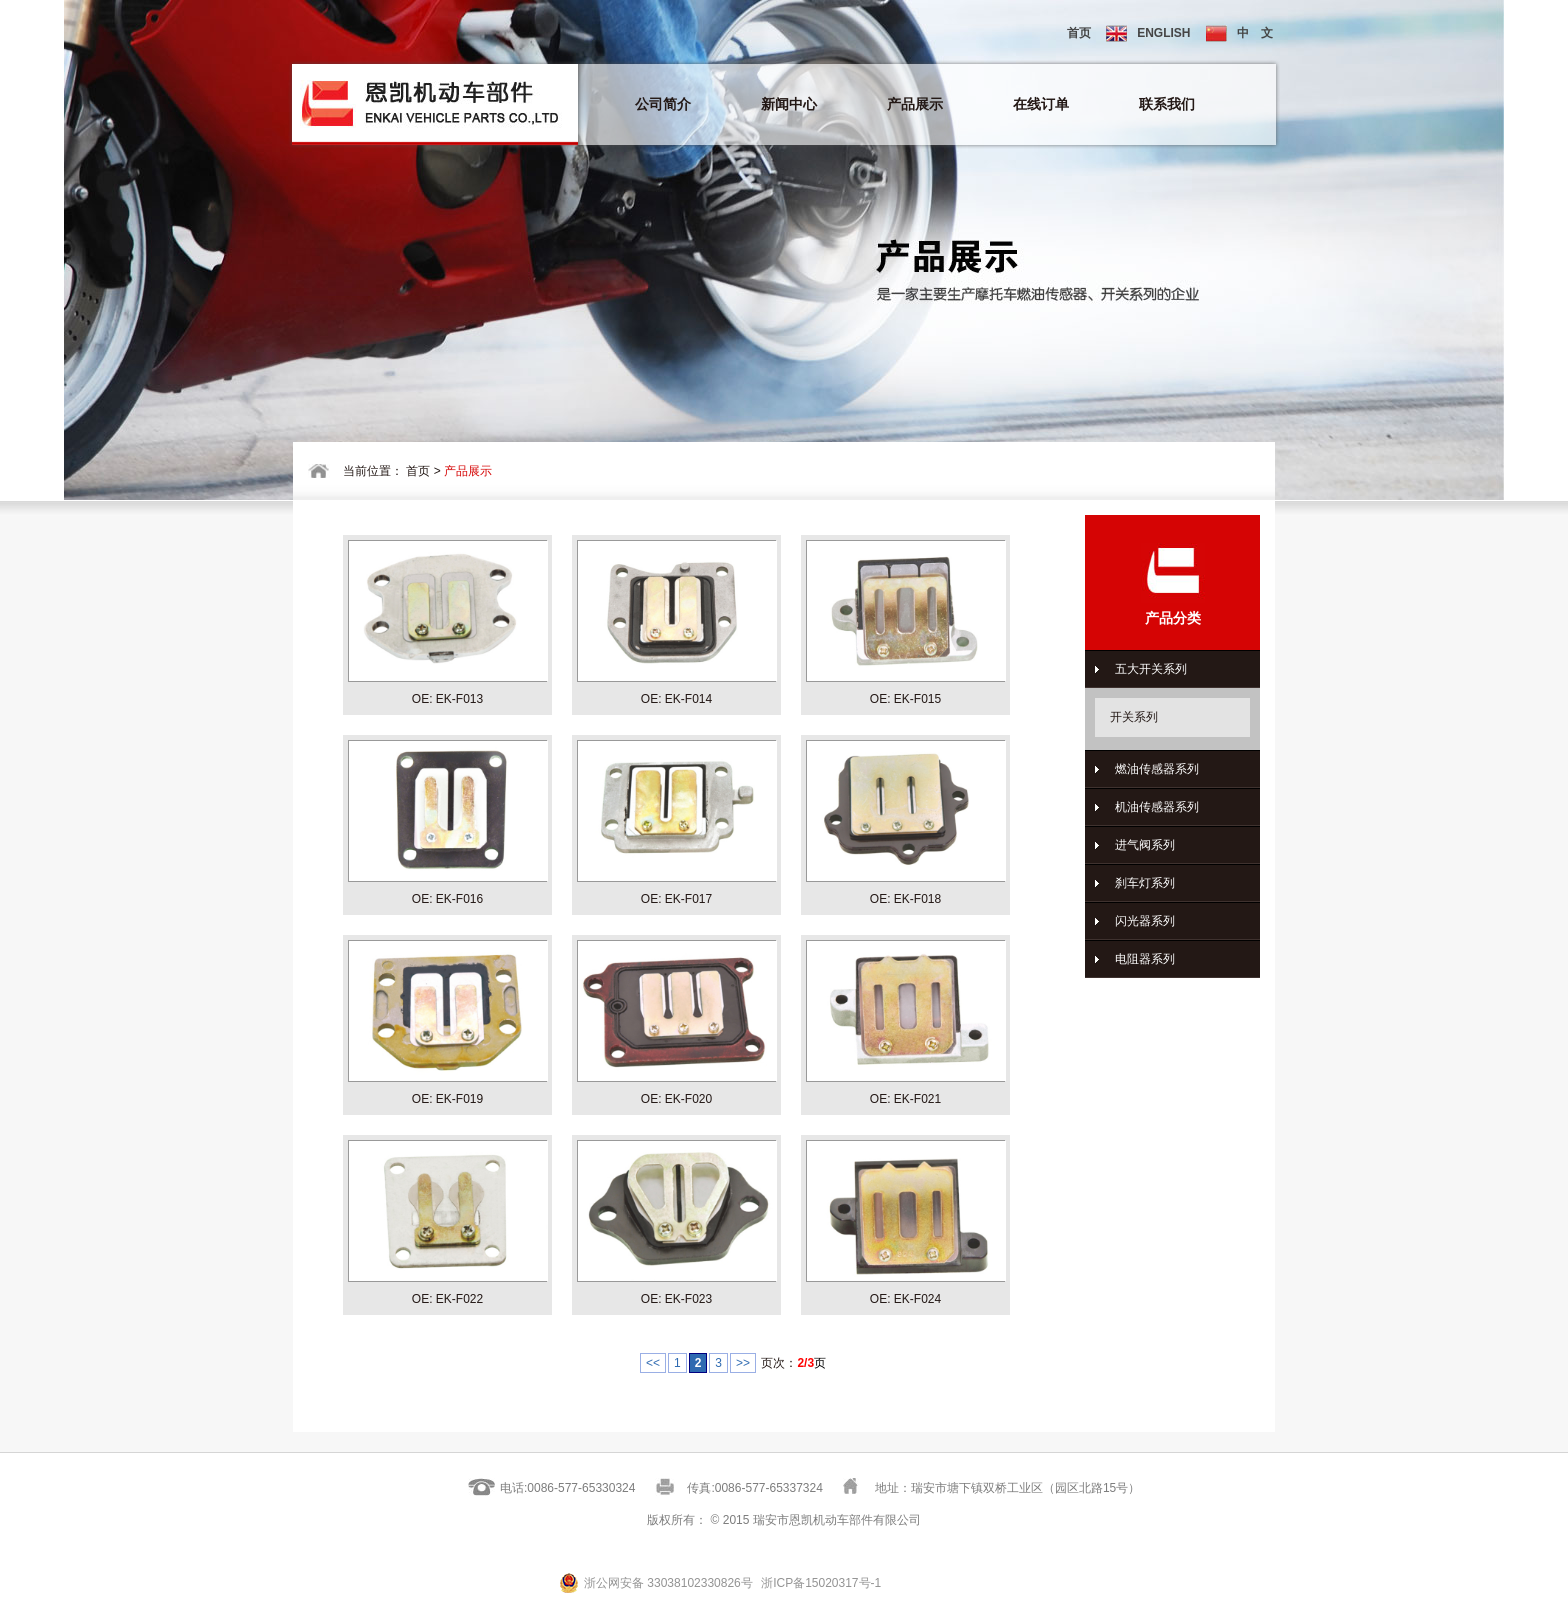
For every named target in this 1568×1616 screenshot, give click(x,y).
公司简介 (663, 104)
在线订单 (1041, 104)
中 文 (1239, 33)
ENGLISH (1148, 33)
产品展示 (915, 104)
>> (743, 1363)
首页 (1079, 33)
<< (653, 1363)
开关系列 (1134, 717)
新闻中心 (789, 104)
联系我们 (1167, 104)
